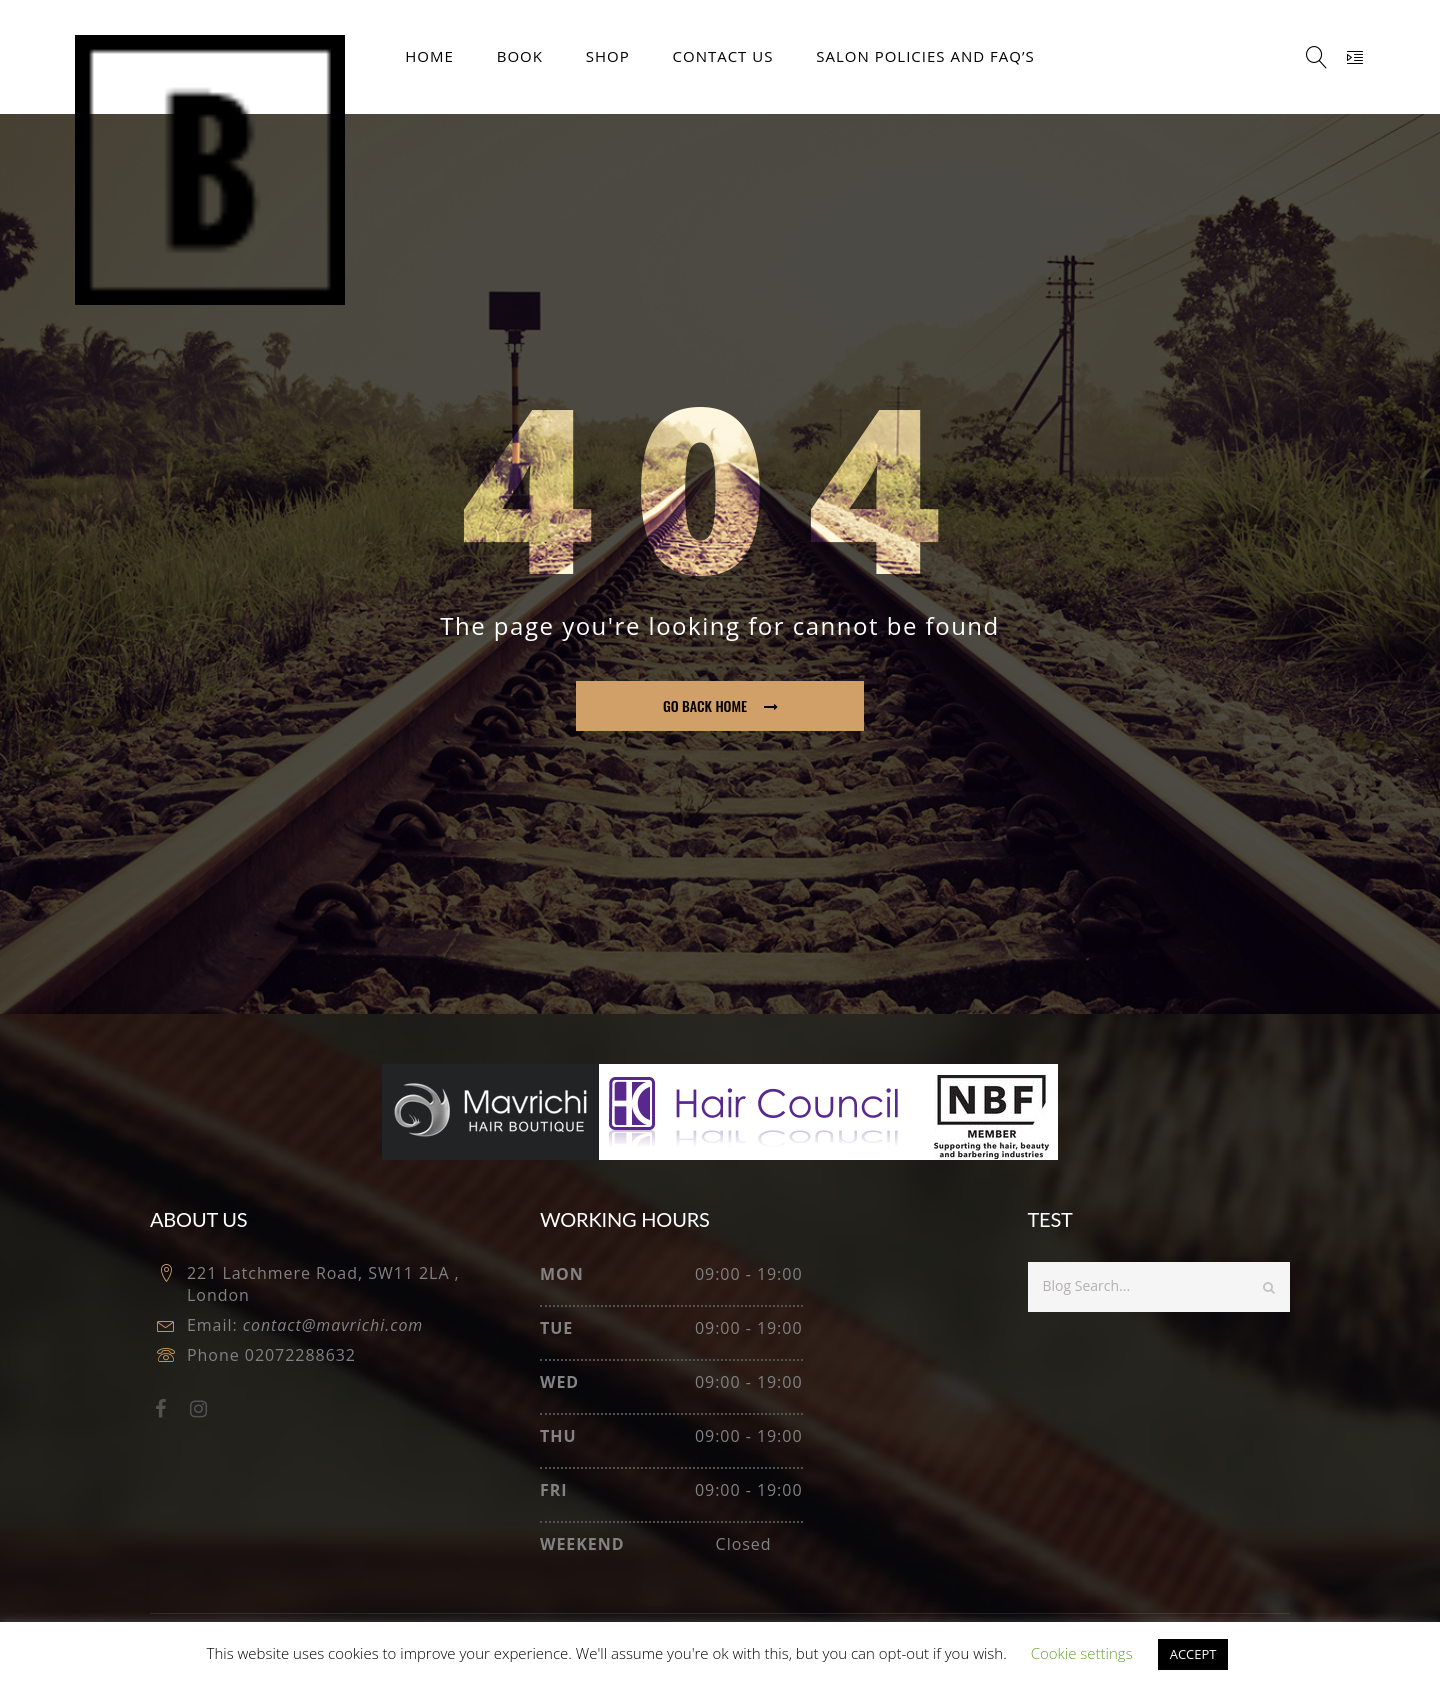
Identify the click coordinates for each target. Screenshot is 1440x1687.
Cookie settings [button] (1082, 1653)
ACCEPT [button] (1193, 1654)
